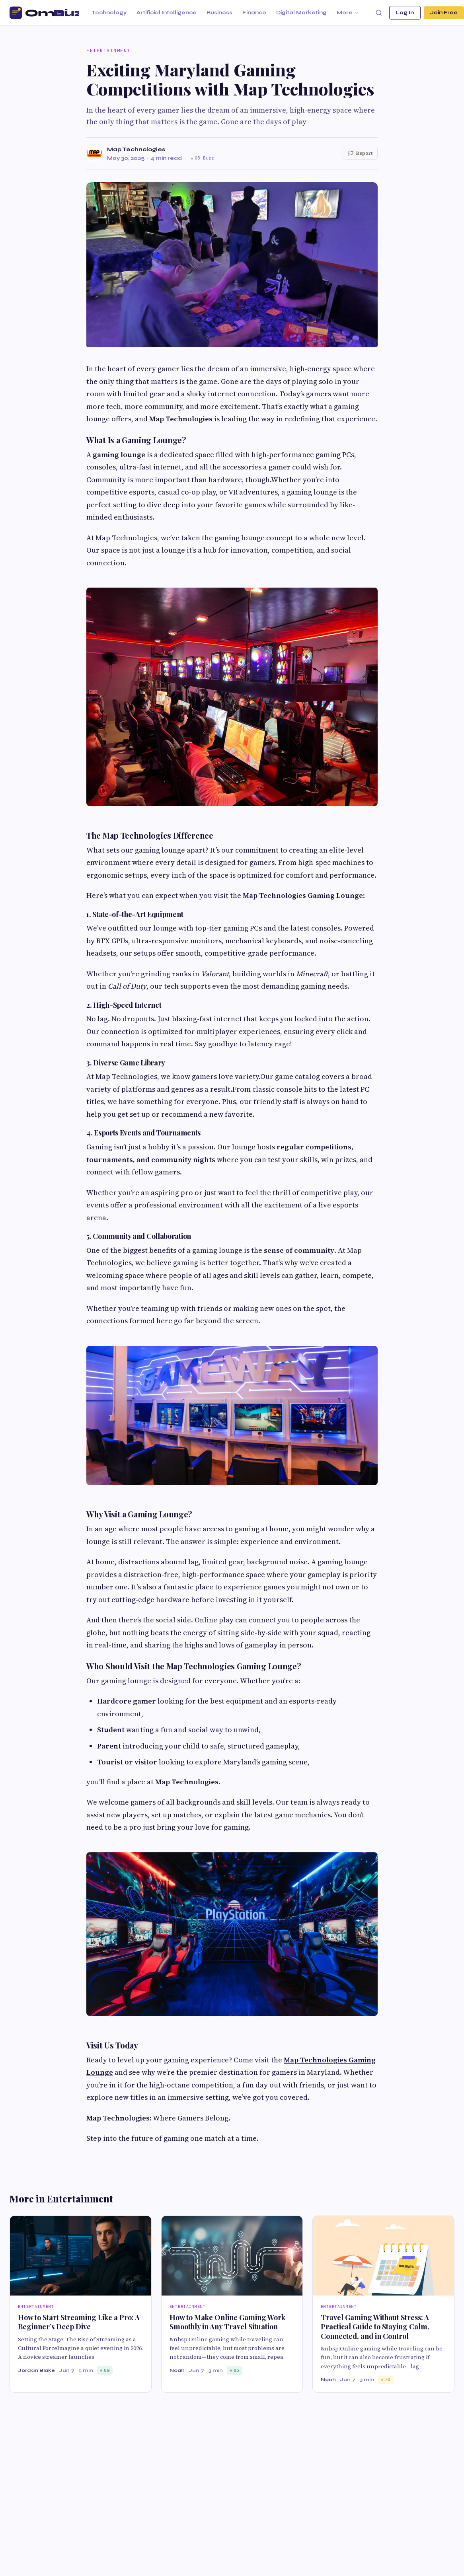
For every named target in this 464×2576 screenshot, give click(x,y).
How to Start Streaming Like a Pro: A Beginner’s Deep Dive (79, 2322)
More (348, 13)
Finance (254, 13)
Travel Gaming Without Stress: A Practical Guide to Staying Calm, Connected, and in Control (375, 2327)
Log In (405, 13)
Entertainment (108, 50)
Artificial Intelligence (166, 13)
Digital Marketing (301, 13)
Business (219, 13)
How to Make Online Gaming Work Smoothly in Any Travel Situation (227, 2322)
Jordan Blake (36, 2370)
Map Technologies (136, 149)
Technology (109, 13)
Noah (177, 2370)
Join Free (444, 13)
